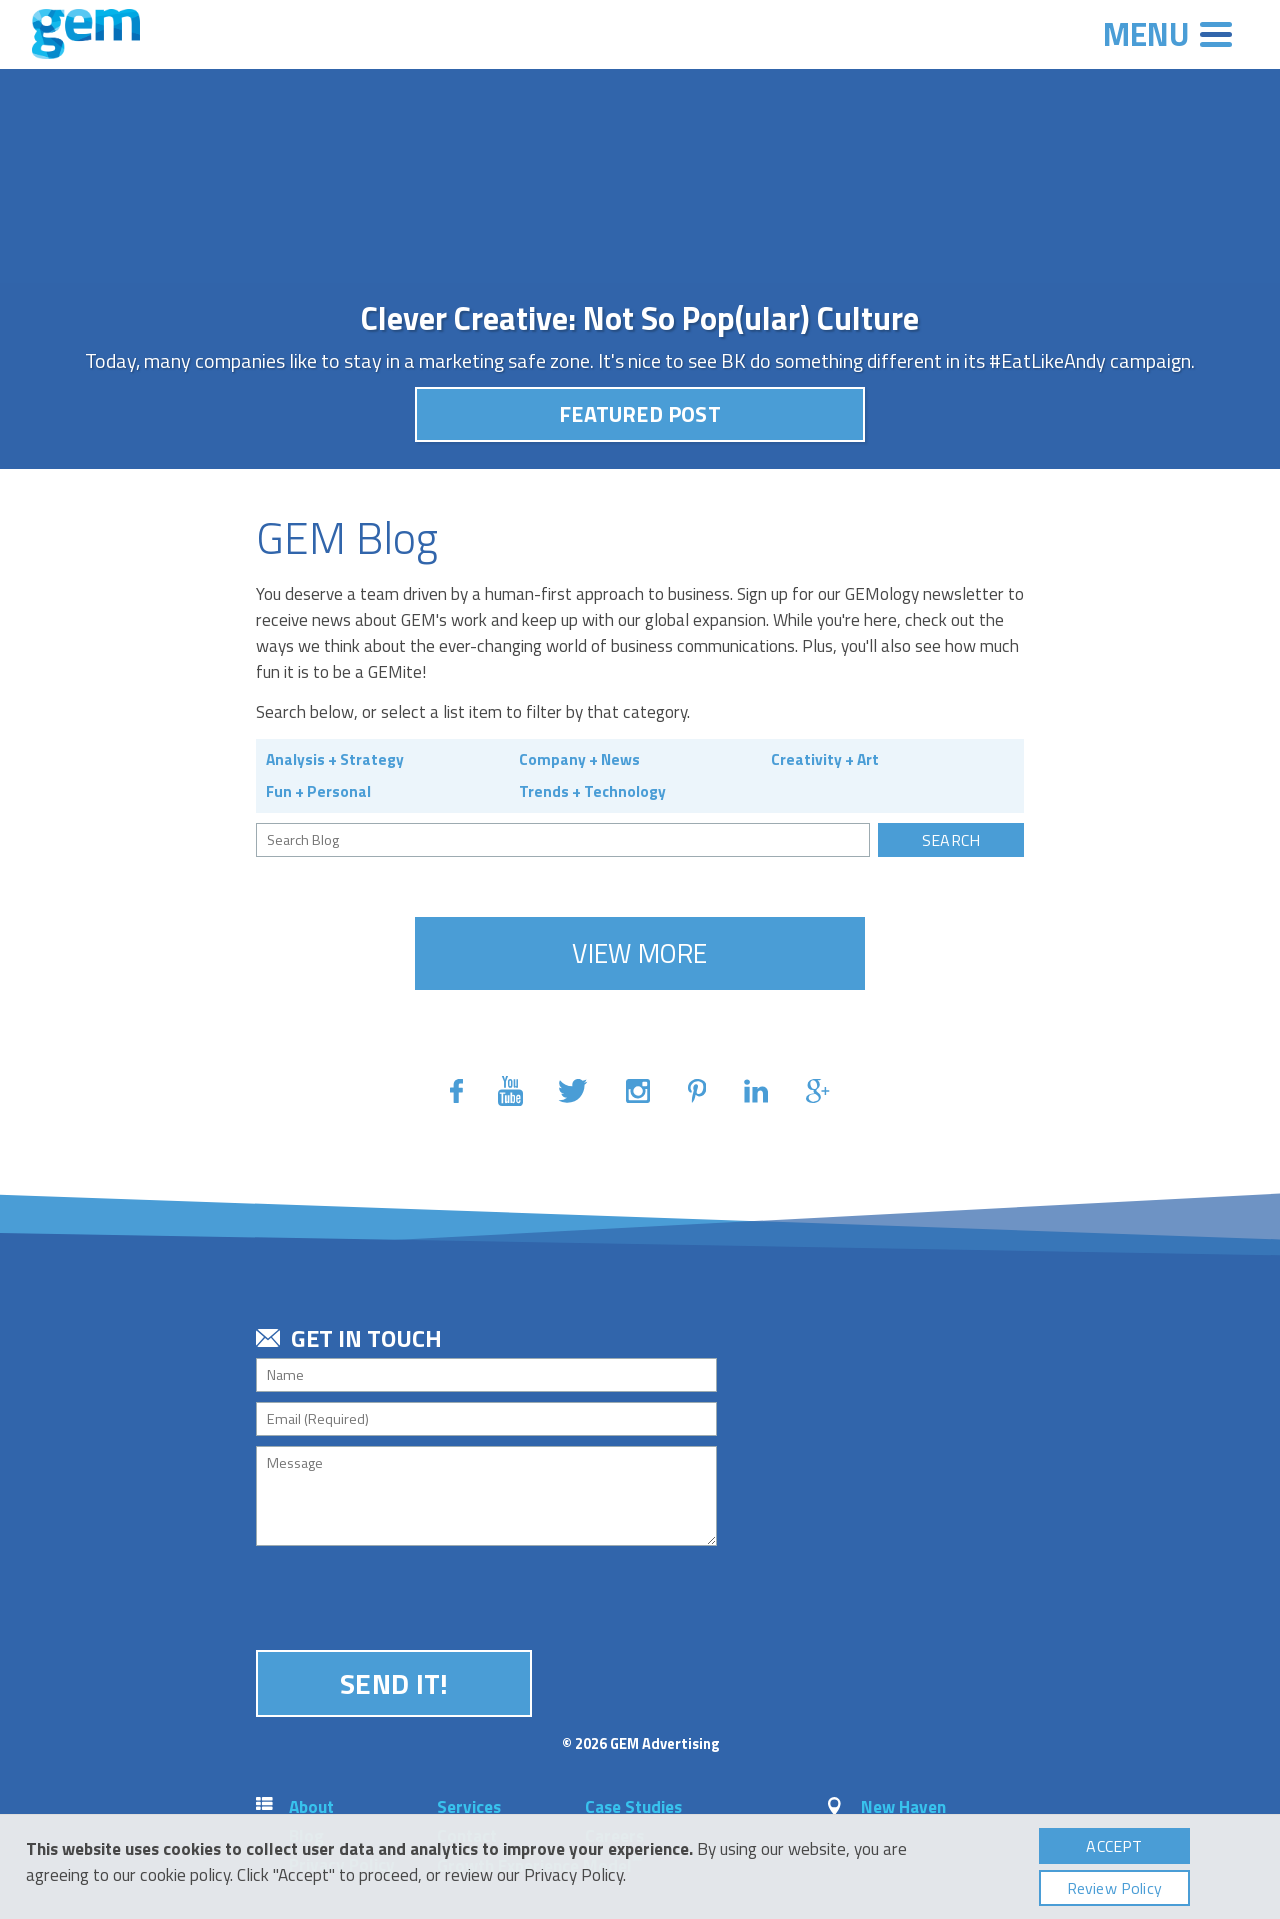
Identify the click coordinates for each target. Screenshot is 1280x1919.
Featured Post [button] (640, 414)
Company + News (579, 759)
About (311, 1807)
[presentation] (408, 1595)
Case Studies (633, 1807)
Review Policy (1114, 1888)
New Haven (903, 1807)
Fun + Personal (318, 791)
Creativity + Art (825, 759)
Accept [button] (1114, 1846)
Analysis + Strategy (335, 759)
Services (469, 1807)
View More (639, 953)
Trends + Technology (592, 791)
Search (951, 840)
